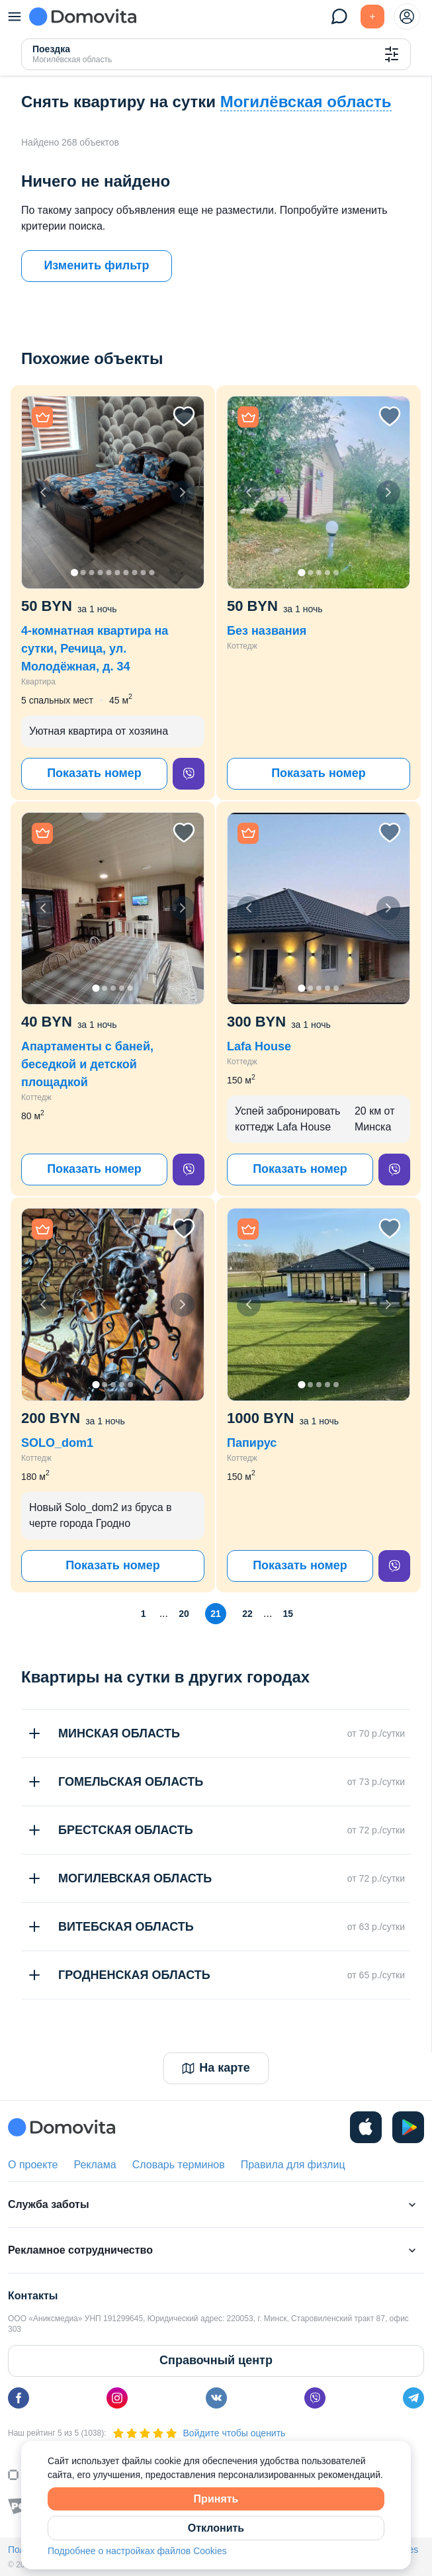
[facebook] (18, 2398)
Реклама (94, 2164)
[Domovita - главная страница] (82, 16)
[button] (113, 492)
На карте (216, 2067)
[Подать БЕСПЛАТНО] (372, 16)
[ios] (366, 2127)
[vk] (216, 2398)
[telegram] (413, 2398)
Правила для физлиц (293, 2164)
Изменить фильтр (96, 265)
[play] (408, 2127)
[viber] (188, 774)
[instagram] (117, 2398)
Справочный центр (216, 2360)
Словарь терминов (178, 2164)
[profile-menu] (407, 16)
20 (184, 1613)
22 (247, 1613)
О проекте (33, 2164)
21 (215, 1613)
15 (288, 1613)
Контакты (33, 2295)
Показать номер (94, 773)
